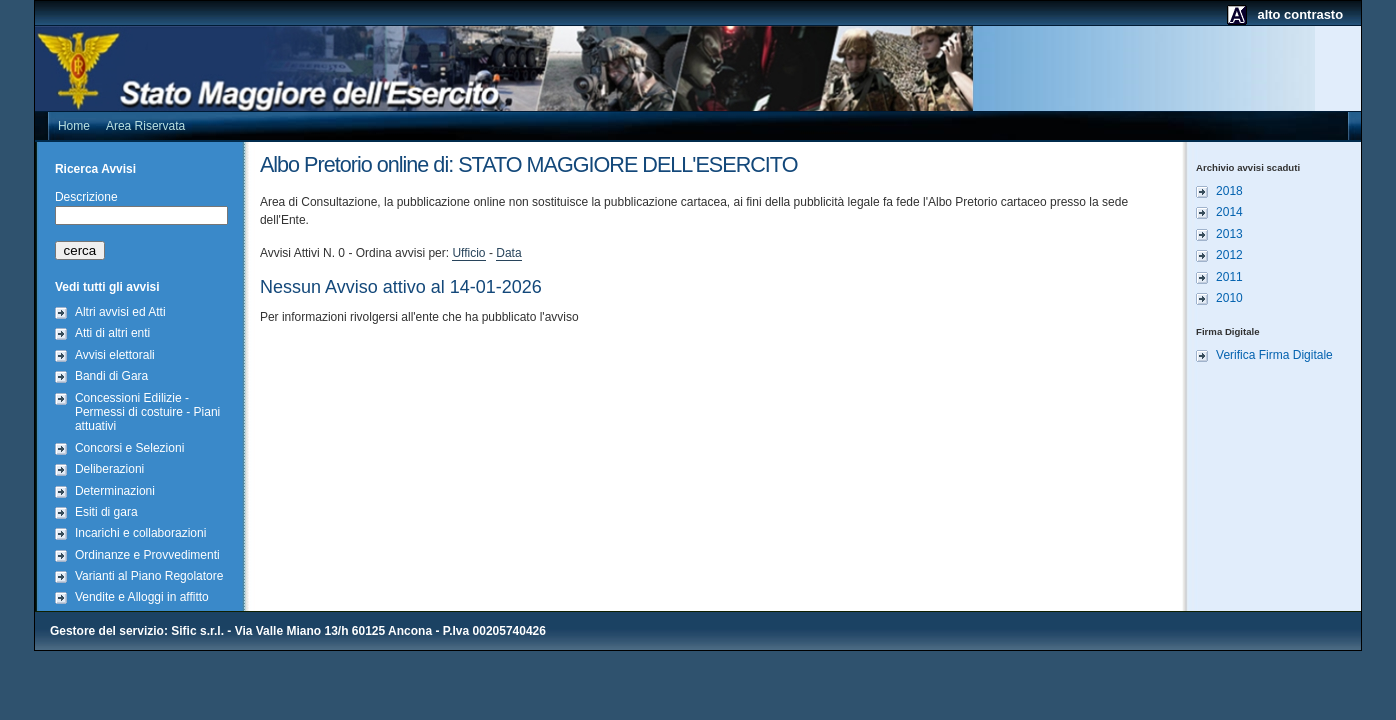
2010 (1229, 298)
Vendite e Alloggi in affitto (142, 597)
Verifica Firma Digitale (1274, 355)
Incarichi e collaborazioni (140, 533)
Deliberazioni (109, 469)
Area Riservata (145, 126)
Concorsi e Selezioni (129, 448)
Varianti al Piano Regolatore (149, 576)
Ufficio (468, 253)
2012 (1229, 255)
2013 (1229, 234)
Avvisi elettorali (115, 355)
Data (508, 253)
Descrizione (86, 197)
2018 (1229, 191)
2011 (1229, 277)
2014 (1229, 212)
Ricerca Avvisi (95, 169)
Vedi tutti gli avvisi (107, 287)
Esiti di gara (106, 512)
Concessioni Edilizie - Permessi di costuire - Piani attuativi (147, 412)
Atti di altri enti (112, 333)
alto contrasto (1300, 14)
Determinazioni (115, 491)
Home (74, 126)
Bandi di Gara (111, 376)
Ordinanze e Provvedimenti (147, 555)
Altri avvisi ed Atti (120, 312)
